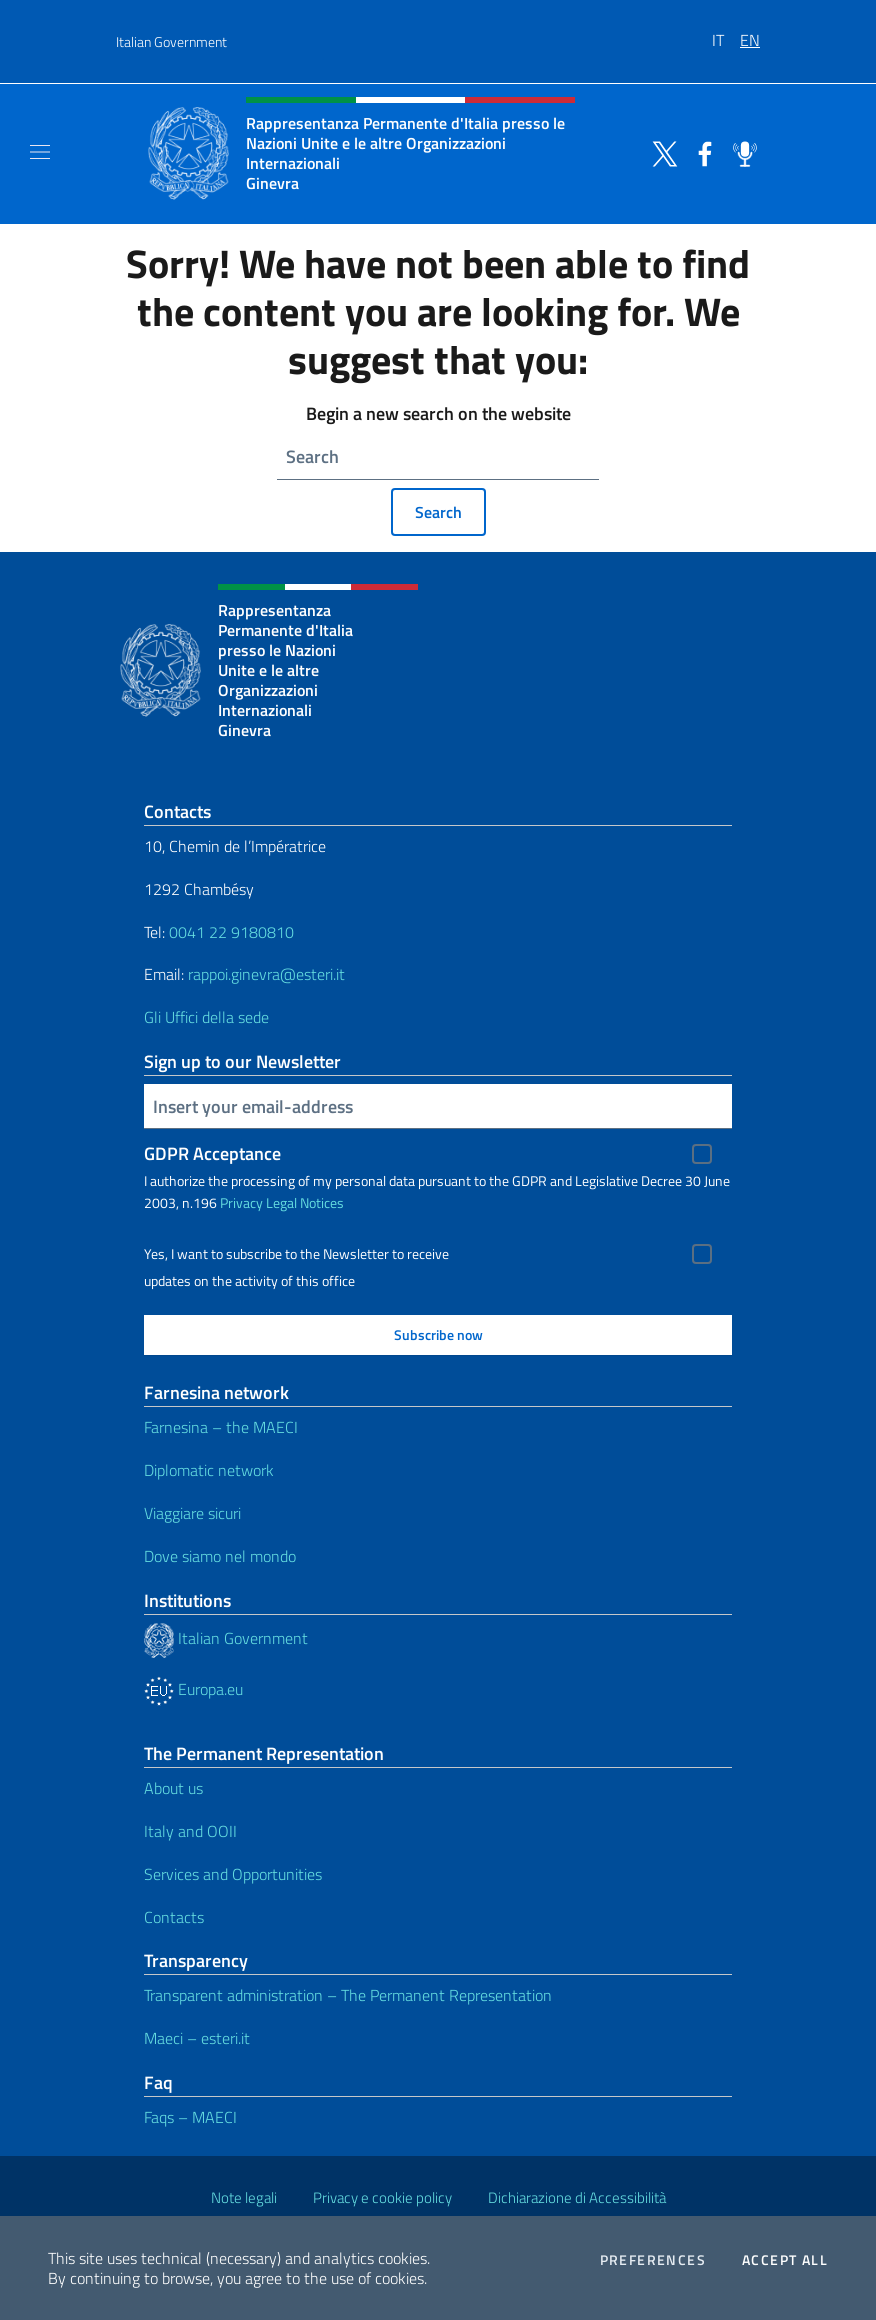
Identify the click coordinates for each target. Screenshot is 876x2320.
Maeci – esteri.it (197, 2038)
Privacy (241, 1202)
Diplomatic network (209, 1470)
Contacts (174, 1917)
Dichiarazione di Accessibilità (577, 2197)
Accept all (785, 2260)
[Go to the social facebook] (700, 152)
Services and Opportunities (233, 1874)
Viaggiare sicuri (192, 1513)
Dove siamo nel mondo (220, 1556)
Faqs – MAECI (190, 2117)
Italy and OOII (190, 1831)
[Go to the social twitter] (660, 152)
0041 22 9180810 (233, 932)
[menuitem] (726, 33)
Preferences (653, 2260)
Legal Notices (305, 1202)
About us (173, 1788)
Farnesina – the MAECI (221, 1427)
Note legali (244, 2197)
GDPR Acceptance (212, 1153)
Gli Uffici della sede (206, 1017)
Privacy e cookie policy (382, 2197)
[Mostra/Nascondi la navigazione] (40, 152)
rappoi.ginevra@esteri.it (266, 974)
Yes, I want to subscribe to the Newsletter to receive (296, 1254)
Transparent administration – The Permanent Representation (348, 1995)
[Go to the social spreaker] (740, 152)
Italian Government (171, 41)
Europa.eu (193, 1689)
